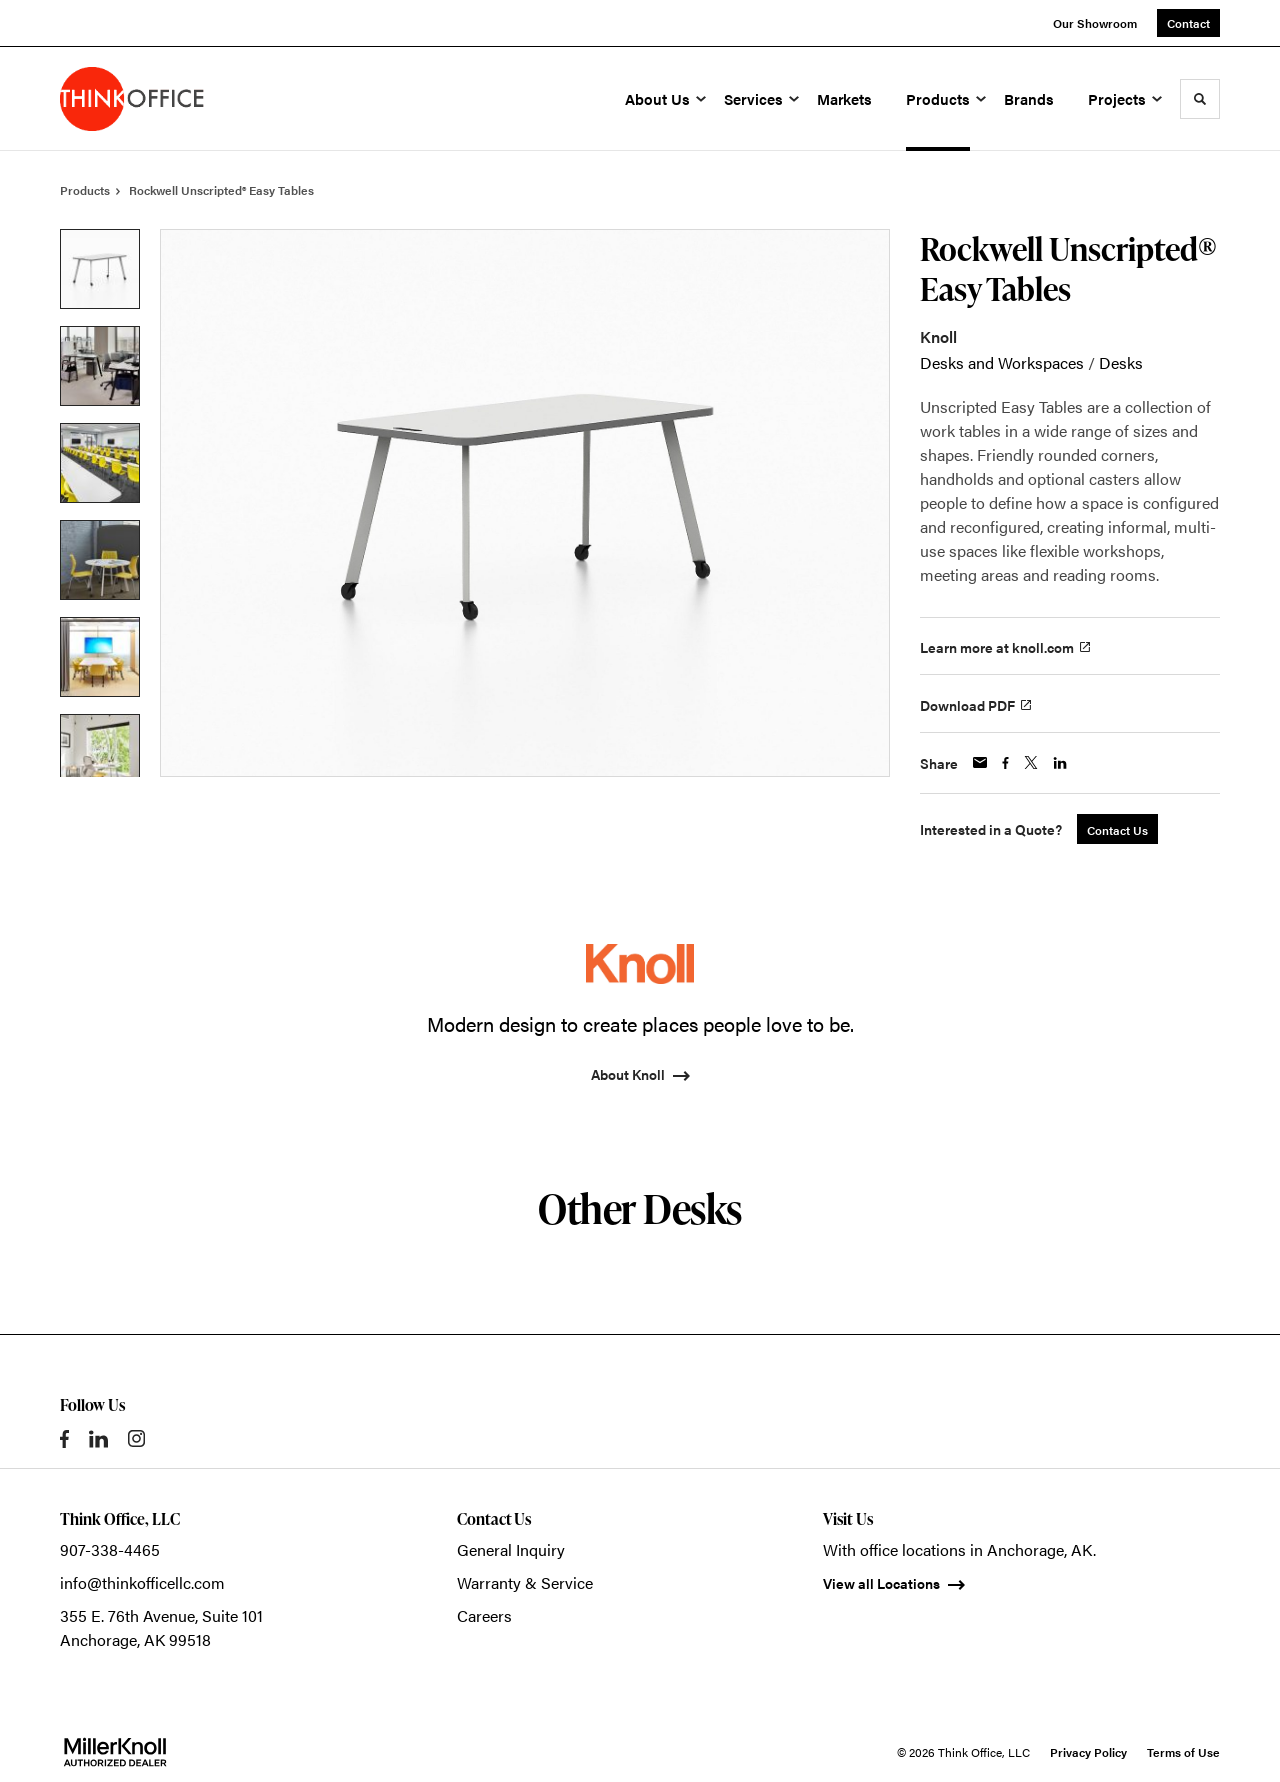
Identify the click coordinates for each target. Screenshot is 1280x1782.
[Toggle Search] (1200, 99)
